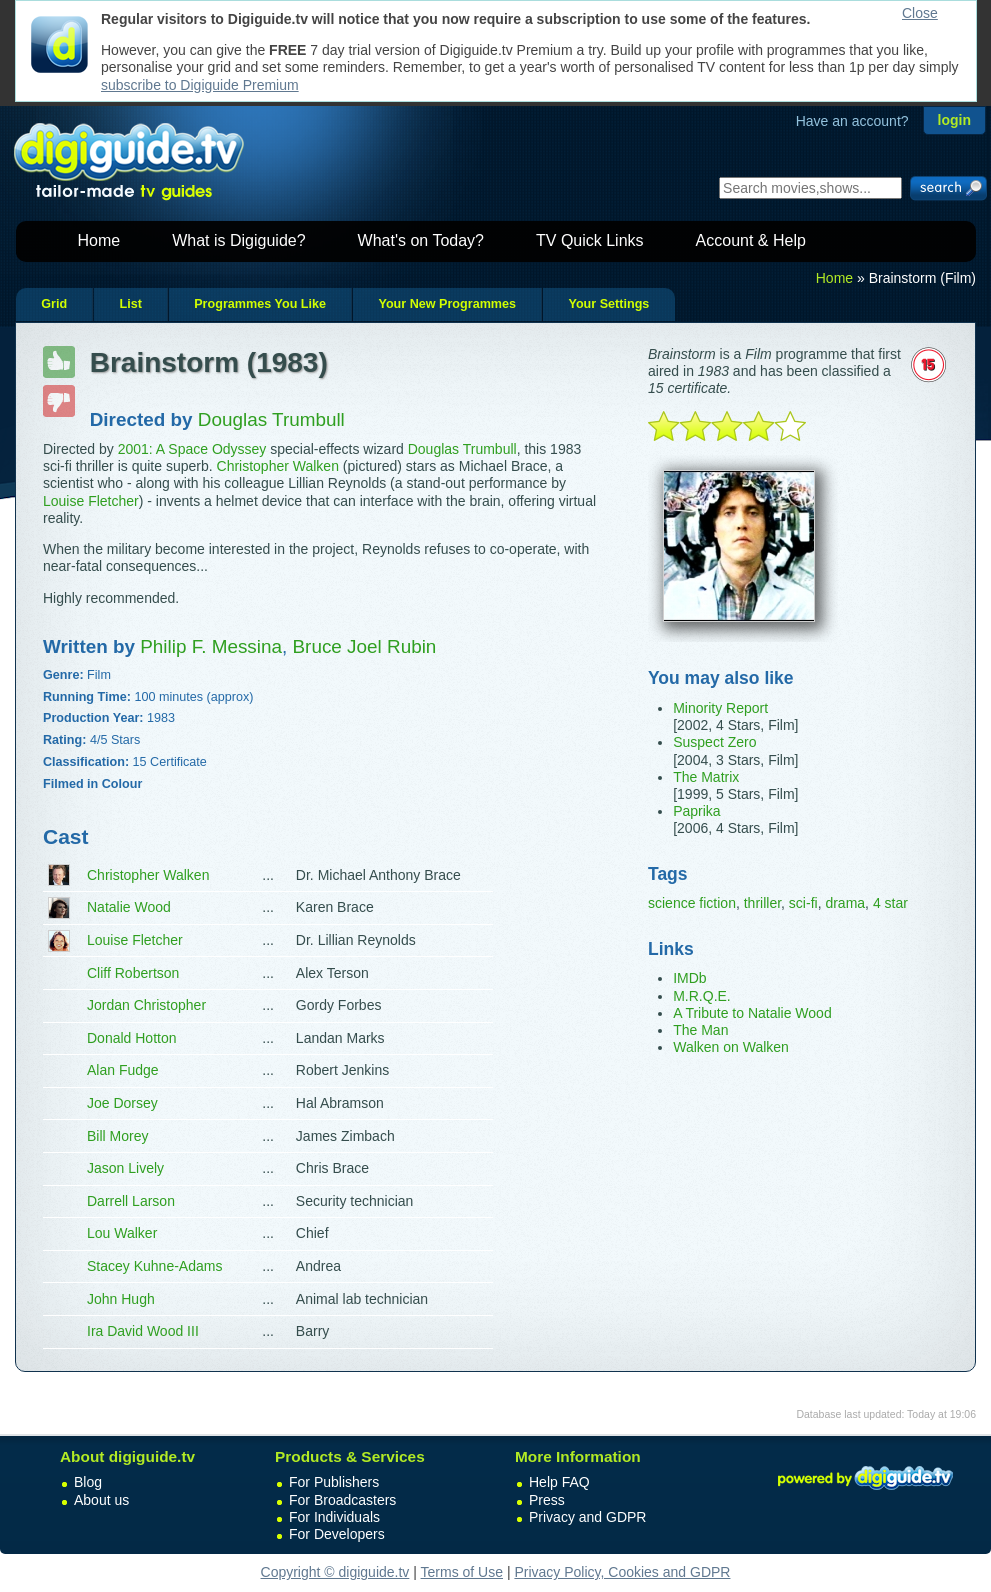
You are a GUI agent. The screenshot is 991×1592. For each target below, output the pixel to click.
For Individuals (334, 1517)
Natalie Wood (129, 907)
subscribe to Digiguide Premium (200, 85)
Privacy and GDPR (587, 1517)
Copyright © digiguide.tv (335, 1572)
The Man (700, 1030)
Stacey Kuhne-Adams (154, 1266)
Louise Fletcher (91, 501)
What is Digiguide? (238, 240)
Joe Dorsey (122, 1103)
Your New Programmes (447, 304)
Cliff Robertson (133, 973)
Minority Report (720, 708)
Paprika (696, 811)
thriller (762, 903)
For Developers (337, 1534)
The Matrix (706, 777)
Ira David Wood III (143, 1331)
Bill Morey (117, 1136)
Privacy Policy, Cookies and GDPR (622, 1572)
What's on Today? (421, 240)
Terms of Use (462, 1572)
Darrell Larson (131, 1201)
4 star (890, 903)
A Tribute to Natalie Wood (752, 1013)
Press (547, 1500)
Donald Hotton (132, 1038)
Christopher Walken (278, 466)
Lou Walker (122, 1233)
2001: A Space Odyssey (192, 449)
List (130, 304)
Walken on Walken (731, 1047)
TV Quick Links (590, 240)
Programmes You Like (260, 304)
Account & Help (751, 240)
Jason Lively (125, 1168)
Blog (88, 1482)
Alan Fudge (123, 1070)
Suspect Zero (714, 742)
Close (920, 13)
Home (99, 240)
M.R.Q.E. (702, 996)
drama (845, 903)
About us (101, 1500)
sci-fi (803, 903)
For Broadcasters (342, 1500)
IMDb (689, 978)
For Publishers (334, 1482)
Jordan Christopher (146, 1005)
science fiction (692, 903)
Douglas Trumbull (462, 449)
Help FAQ (559, 1482)
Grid (54, 304)
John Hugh (121, 1299)
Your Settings (608, 304)
